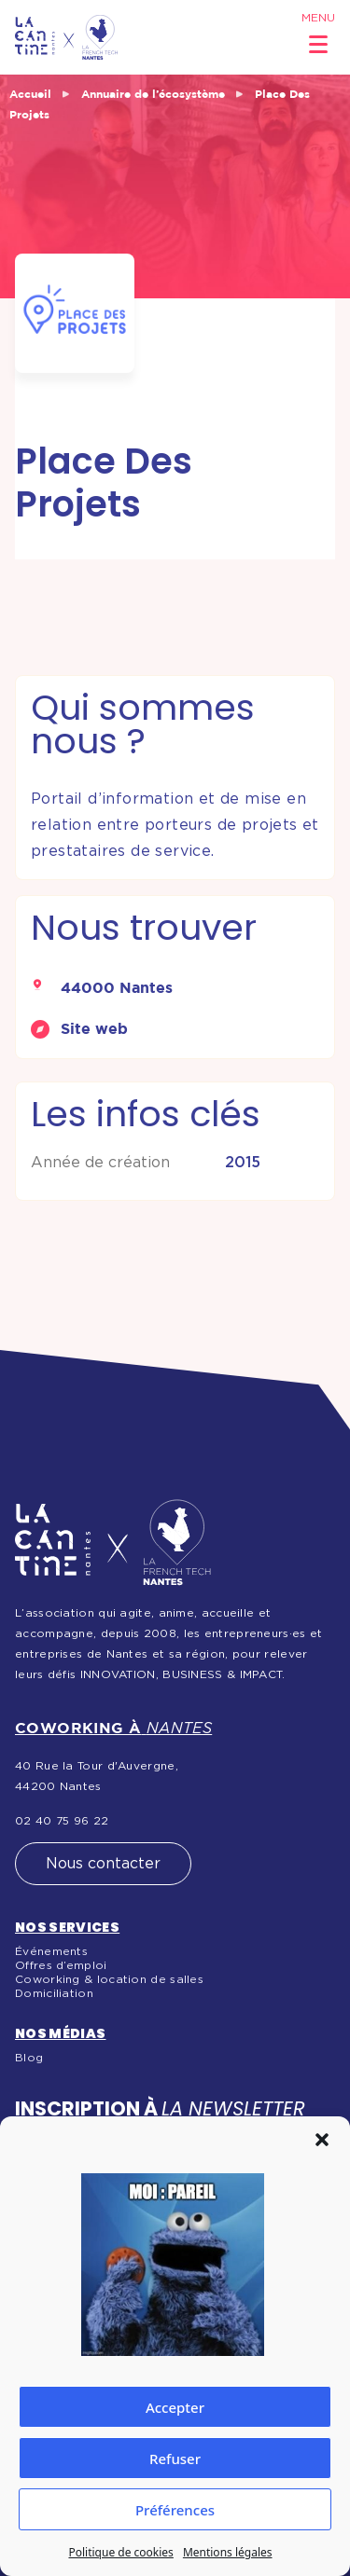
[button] (322, 2139)
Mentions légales (228, 2552)
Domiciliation (54, 1993)
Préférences (175, 2509)
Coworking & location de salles (109, 1979)
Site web (94, 1028)
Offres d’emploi (61, 1965)
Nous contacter (103, 1863)
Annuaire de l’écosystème (153, 94)
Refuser (175, 2458)
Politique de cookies (120, 2552)
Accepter (175, 2407)
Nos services (67, 1927)
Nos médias (60, 2033)
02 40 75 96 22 (61, 1820)
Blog (29, 2057)
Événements (51, 1951)
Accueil (30, 94)
